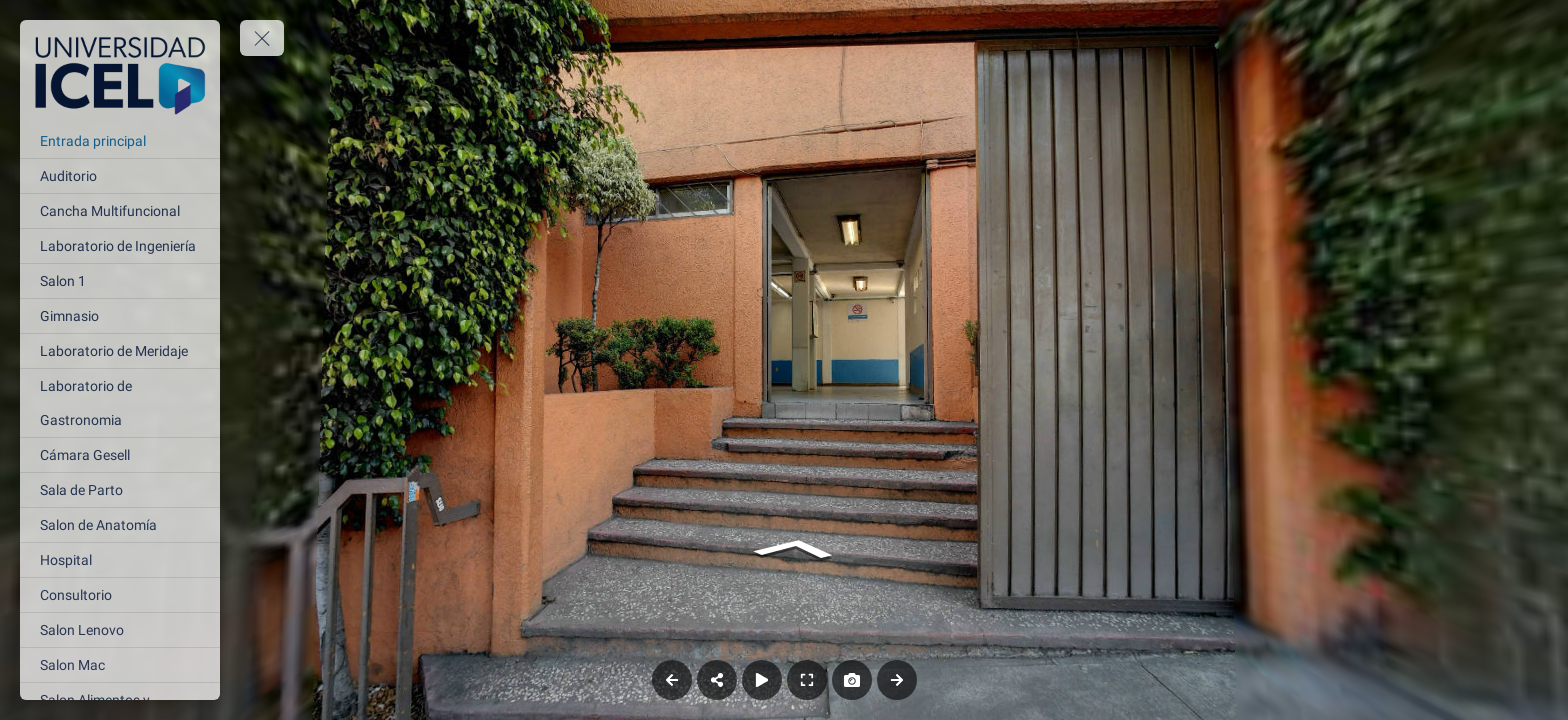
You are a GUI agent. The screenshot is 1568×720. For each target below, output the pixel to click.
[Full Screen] (807, 680)
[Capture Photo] (852, 680)
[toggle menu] (262, 38)
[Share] (717, 680)
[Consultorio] (120, 595)
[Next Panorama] (897, 680)
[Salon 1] (120, 281)
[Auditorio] (120, 176)
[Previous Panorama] (672, 680)
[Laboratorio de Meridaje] (120, 351)
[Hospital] (120, 560)
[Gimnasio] (120, 316)
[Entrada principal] (120, 141)
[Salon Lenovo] (120, 630)
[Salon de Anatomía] (120, 525)
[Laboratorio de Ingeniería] (120, 246)
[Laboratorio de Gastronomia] (120, 403)
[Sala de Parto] (120, 490)
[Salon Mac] (120, 665)
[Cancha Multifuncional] (120, 211)
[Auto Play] (762, 680)
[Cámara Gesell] (120, 455)
